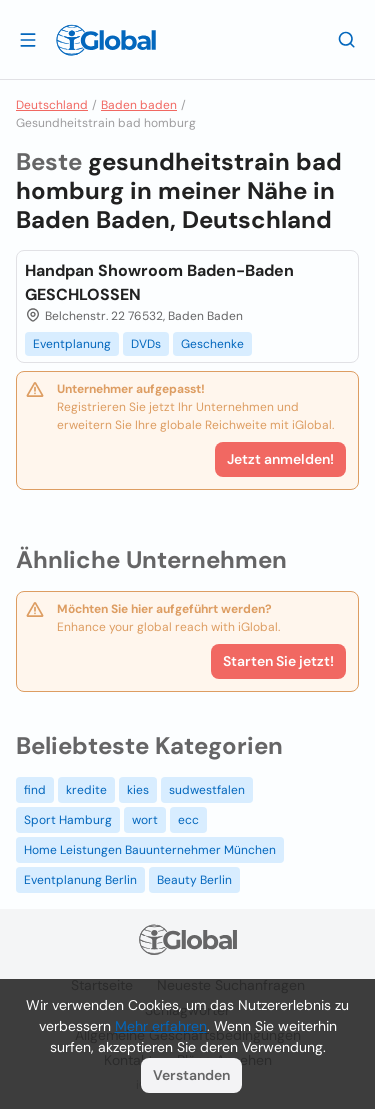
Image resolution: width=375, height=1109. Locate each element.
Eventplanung (72, 344)
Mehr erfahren (161, 1026)
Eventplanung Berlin (80, 880)
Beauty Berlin (194, 880)
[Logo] (106, 40)
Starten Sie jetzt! (278, 661)
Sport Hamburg (68, 820)
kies (138, 790)
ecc (188, 820)
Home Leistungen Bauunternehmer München (150, 850)
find (35, 790)
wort (145, 820)
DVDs (146, 344)
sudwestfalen (207, 790)
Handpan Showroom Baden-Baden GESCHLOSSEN (159, 282)
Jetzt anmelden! (280, 459)
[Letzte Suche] (347, 39)
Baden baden (139, 105)
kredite (86, 790)
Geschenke (212, 344)
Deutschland (52, 105)
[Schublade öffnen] (28, 39)
